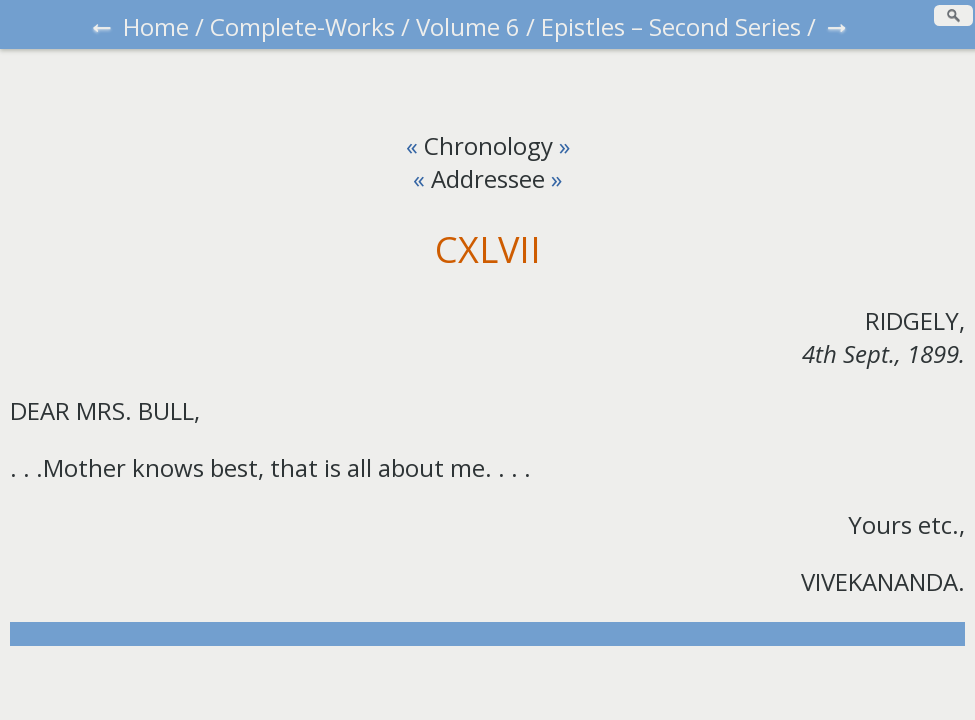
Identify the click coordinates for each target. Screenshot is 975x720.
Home (156, 26)
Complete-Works (302, 26)
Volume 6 (468, 26)
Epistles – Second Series (671, 26)
